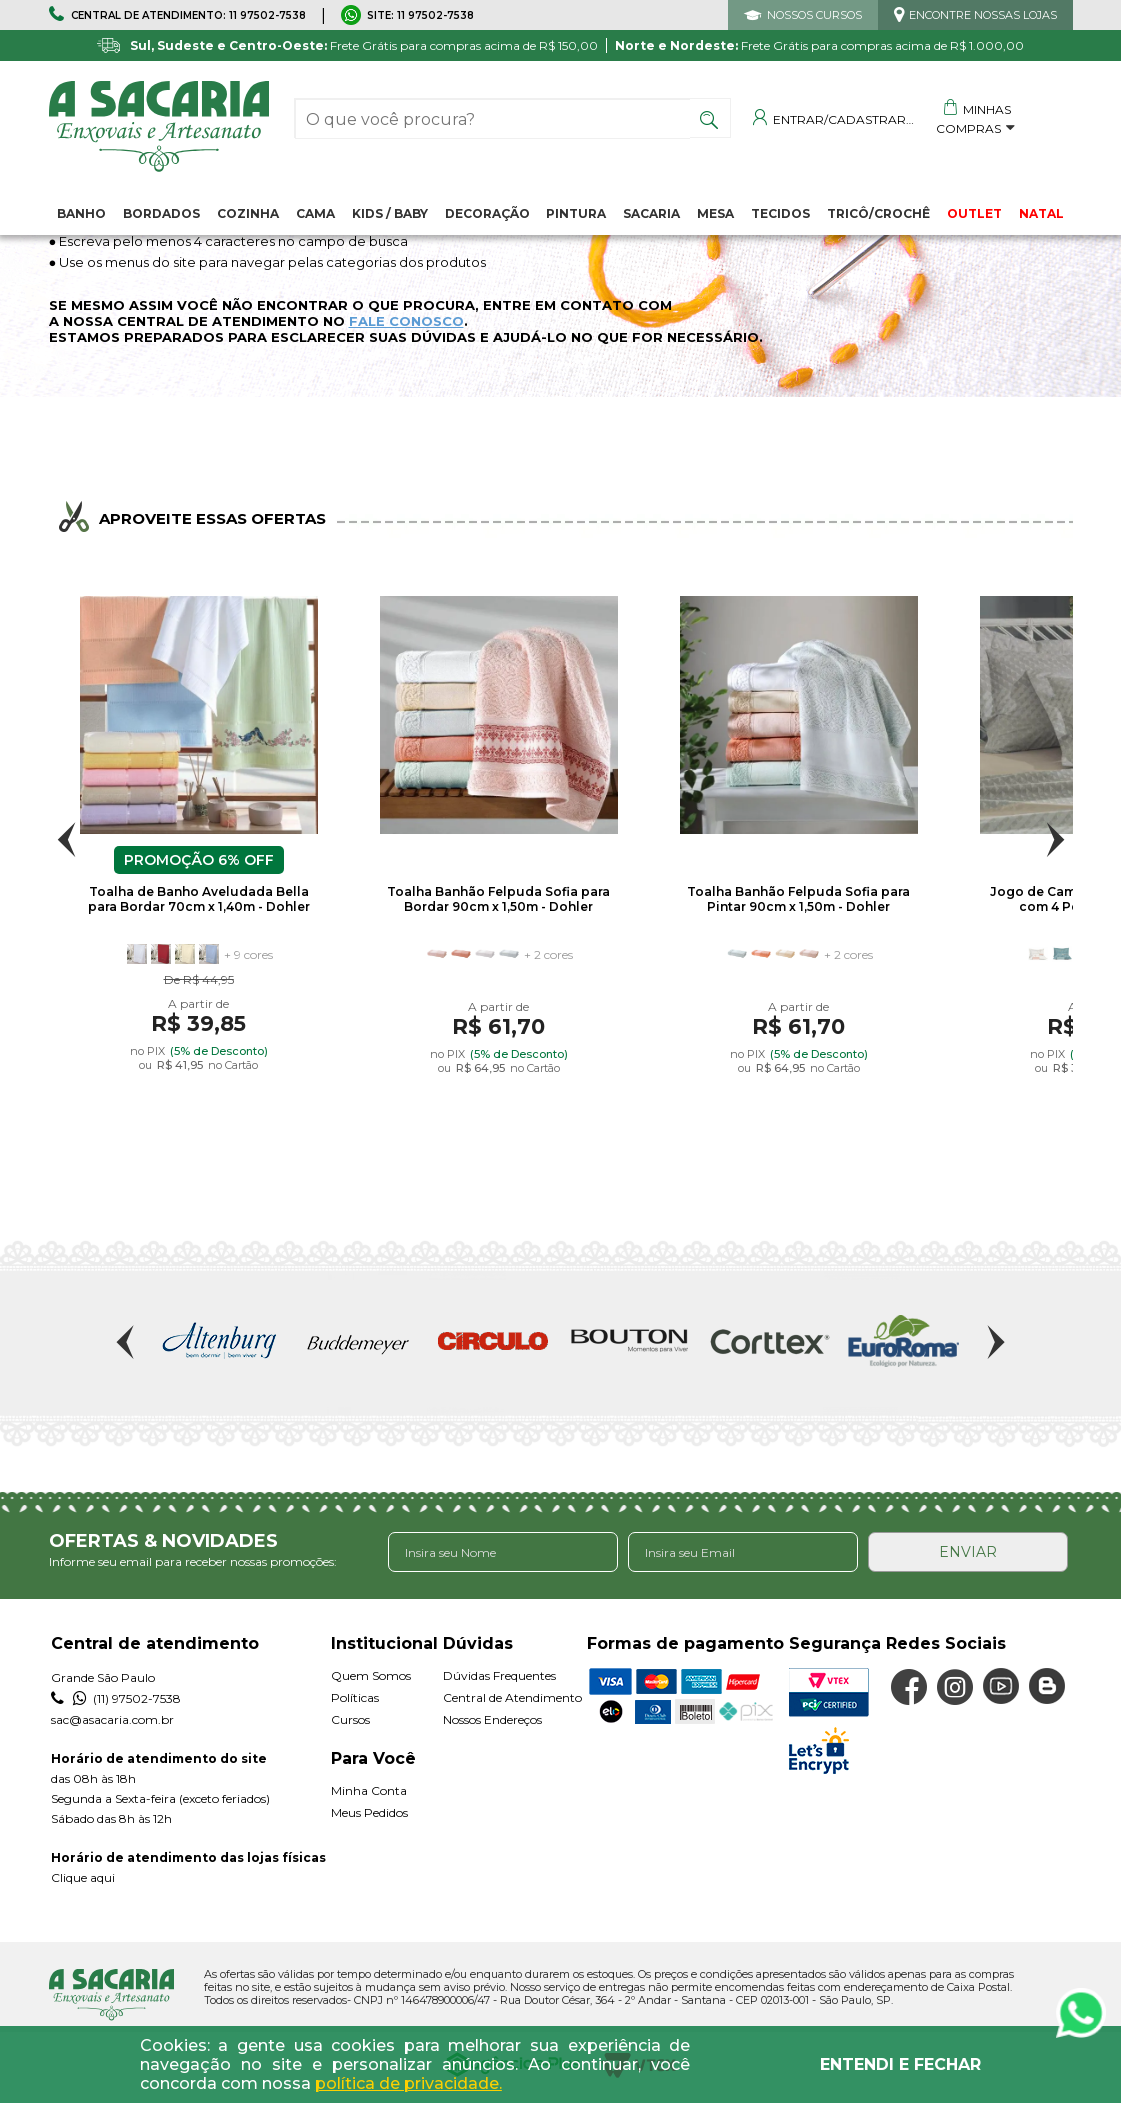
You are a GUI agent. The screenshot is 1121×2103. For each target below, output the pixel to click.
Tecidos (780, 213)
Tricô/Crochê (878, 213)
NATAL (1041, 213)
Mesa (715, 213)
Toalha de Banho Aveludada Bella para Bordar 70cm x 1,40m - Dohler (199, 899)
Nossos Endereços (492, 1719)
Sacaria (651, 213)
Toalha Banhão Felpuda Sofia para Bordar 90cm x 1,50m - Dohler (498, 899)
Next (1055, 839)
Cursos (350, 1719)
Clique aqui (83, 1877)
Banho (81, 213)
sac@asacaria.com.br (112, 1719)
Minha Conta (369, 1790)
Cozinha (248, 213)
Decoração (487, 213)
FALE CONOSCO (406, 321)
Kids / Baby (390, 213)
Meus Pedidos (369, 1812)
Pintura (576, 213)
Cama (315, 213)
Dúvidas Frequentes (499, 1675)
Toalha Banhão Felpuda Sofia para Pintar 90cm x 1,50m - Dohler (798, 899)
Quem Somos (371, 1675)
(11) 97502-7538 (116, 1699)
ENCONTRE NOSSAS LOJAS (983, 15)
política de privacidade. (408, 2083)
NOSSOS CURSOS (814, 15)
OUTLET (974, 213)
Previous (66, 839)
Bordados (161, 213)
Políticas (355, 1697)
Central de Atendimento (512, 1697)
